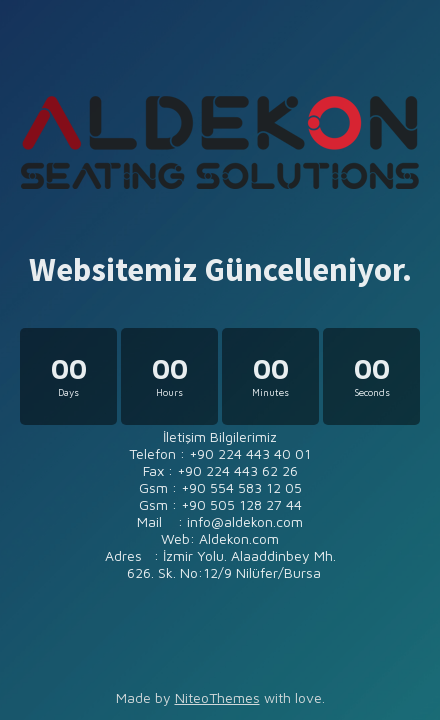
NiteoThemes (217, 697)
